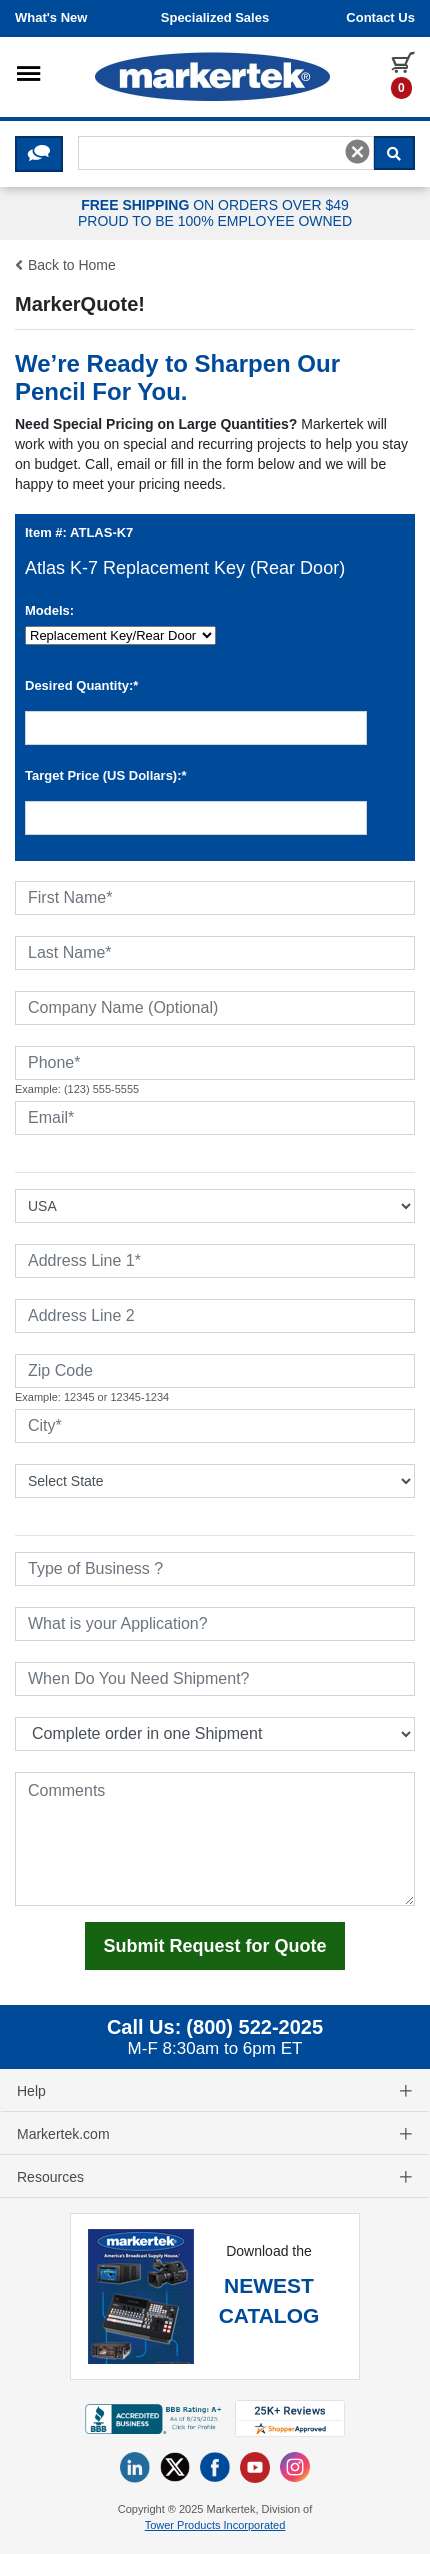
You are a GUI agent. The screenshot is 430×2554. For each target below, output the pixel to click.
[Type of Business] (215, 1569)
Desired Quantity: (81, 685)
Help (215, 2091)
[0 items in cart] (403, 74)
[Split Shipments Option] (215, 1734)
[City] (215, 1426)
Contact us (380, 17)
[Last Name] (215, 953)
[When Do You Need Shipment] (215, 1679)
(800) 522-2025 (254, 2027)
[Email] (215, 1118)
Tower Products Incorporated (215, 2525)
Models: (49, 610)
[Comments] (215, 1839)
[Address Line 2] (215, 1316)
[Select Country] (215, 1206)
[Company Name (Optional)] (215, 1008)
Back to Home (65, 265)
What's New (51, 17)
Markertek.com (215, 2134)
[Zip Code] (215, 1371)
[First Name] (215, 898)
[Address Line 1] (215, 1261)
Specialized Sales (215, 17)
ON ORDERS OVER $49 (215, 214)
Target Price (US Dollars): (106, 775)
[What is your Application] (215, 1624)
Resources (215, 2177)
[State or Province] (215, 1481)
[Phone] (215, 1063)
